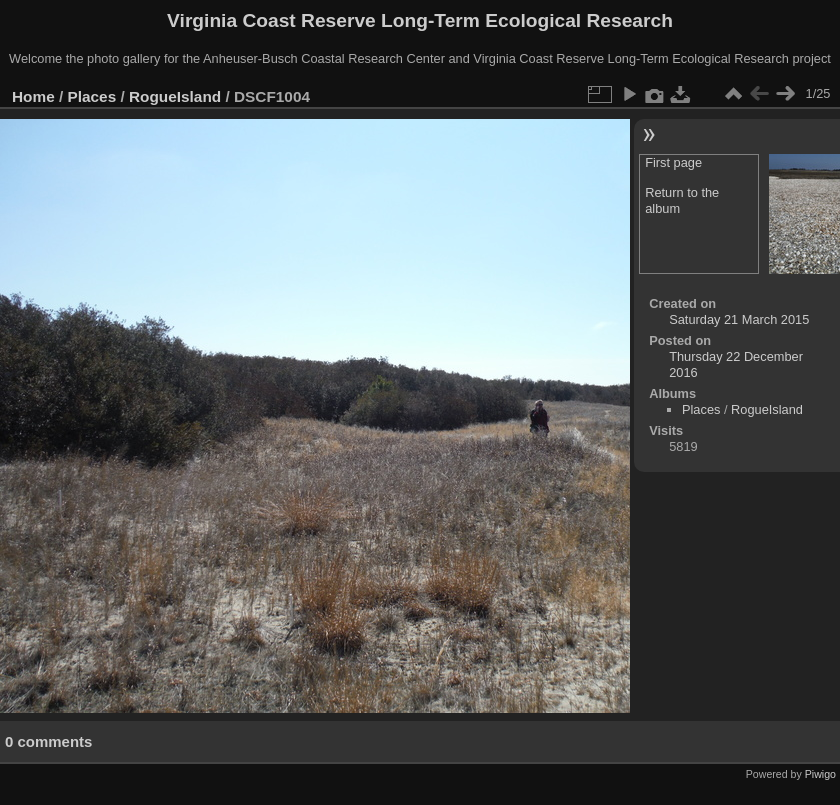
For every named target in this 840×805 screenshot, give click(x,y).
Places (92, 96)
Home (33, 96)
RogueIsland (175, 96)
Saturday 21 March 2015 (739, 319)
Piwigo (820, 774)
